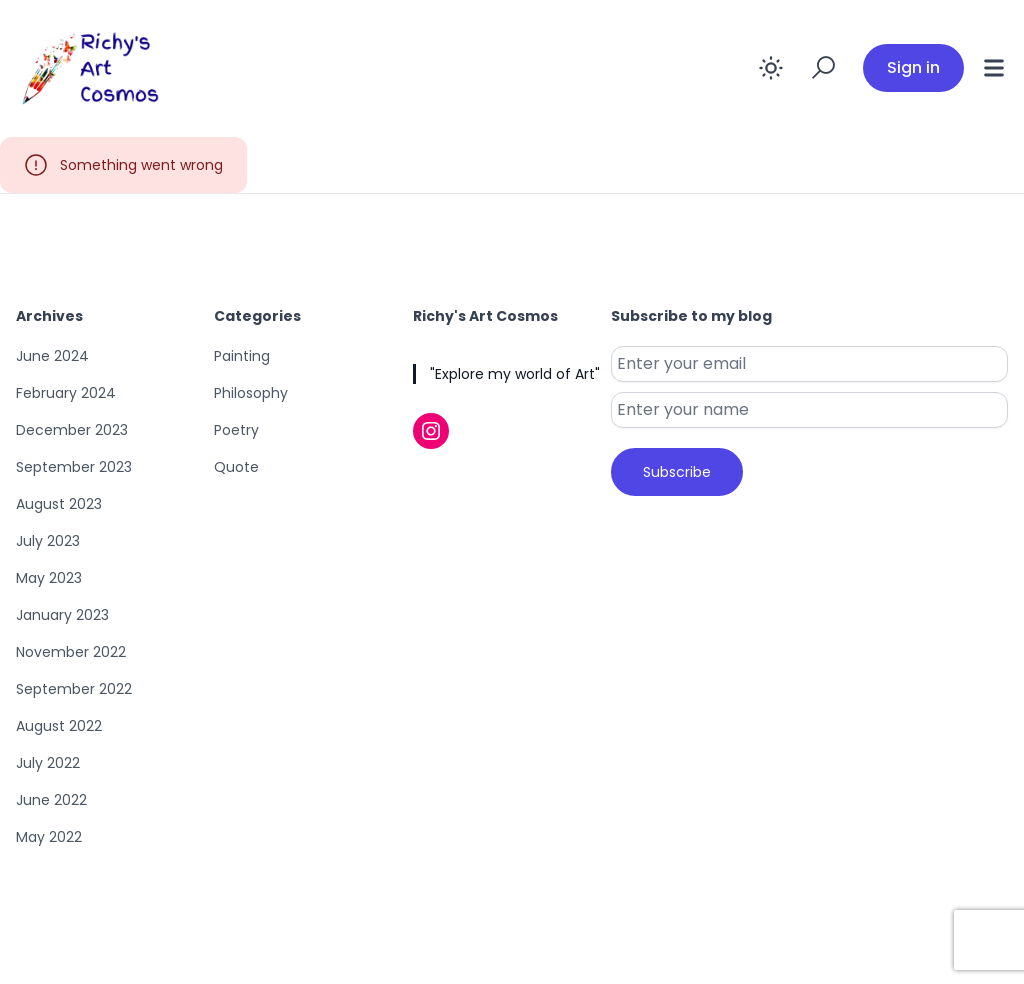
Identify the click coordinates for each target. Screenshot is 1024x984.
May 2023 (49, 578)
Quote (236, 467)
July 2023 (48, 541)
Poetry (236, 430)
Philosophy (251, 393)
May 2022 (49, 837)
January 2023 (62, 615)
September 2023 (74, 467)
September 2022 (74, 689)
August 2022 (59, 726)
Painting (242, 356)
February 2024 (66, 393)
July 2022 (48, 763)
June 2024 (52, 356)
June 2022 (51, 800)
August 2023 (59, 504)
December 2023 (72, 430)
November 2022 (71, 652)
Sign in (913, 67)
